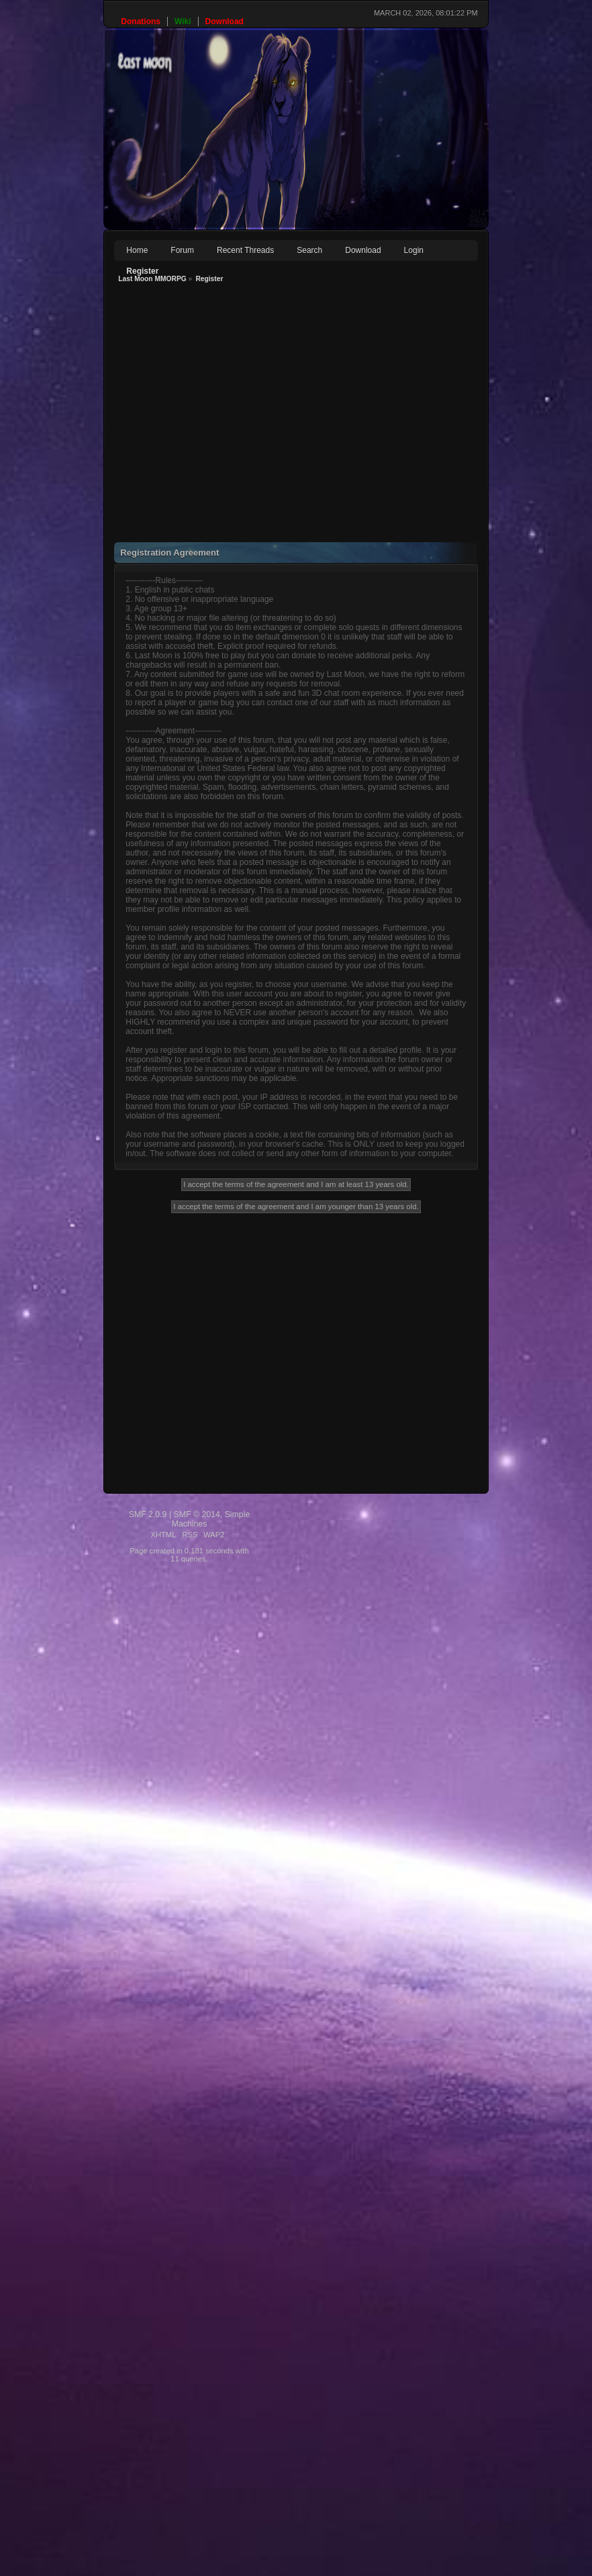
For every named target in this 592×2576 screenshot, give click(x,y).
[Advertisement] (185, 416)
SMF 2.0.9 (148, 1514)
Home (137, 250)
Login (414, 250)
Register (142, 271)
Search (309, 250)
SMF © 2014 (197, 1514)
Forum (182, 250)
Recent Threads (245, 250)
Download (363, 250)
